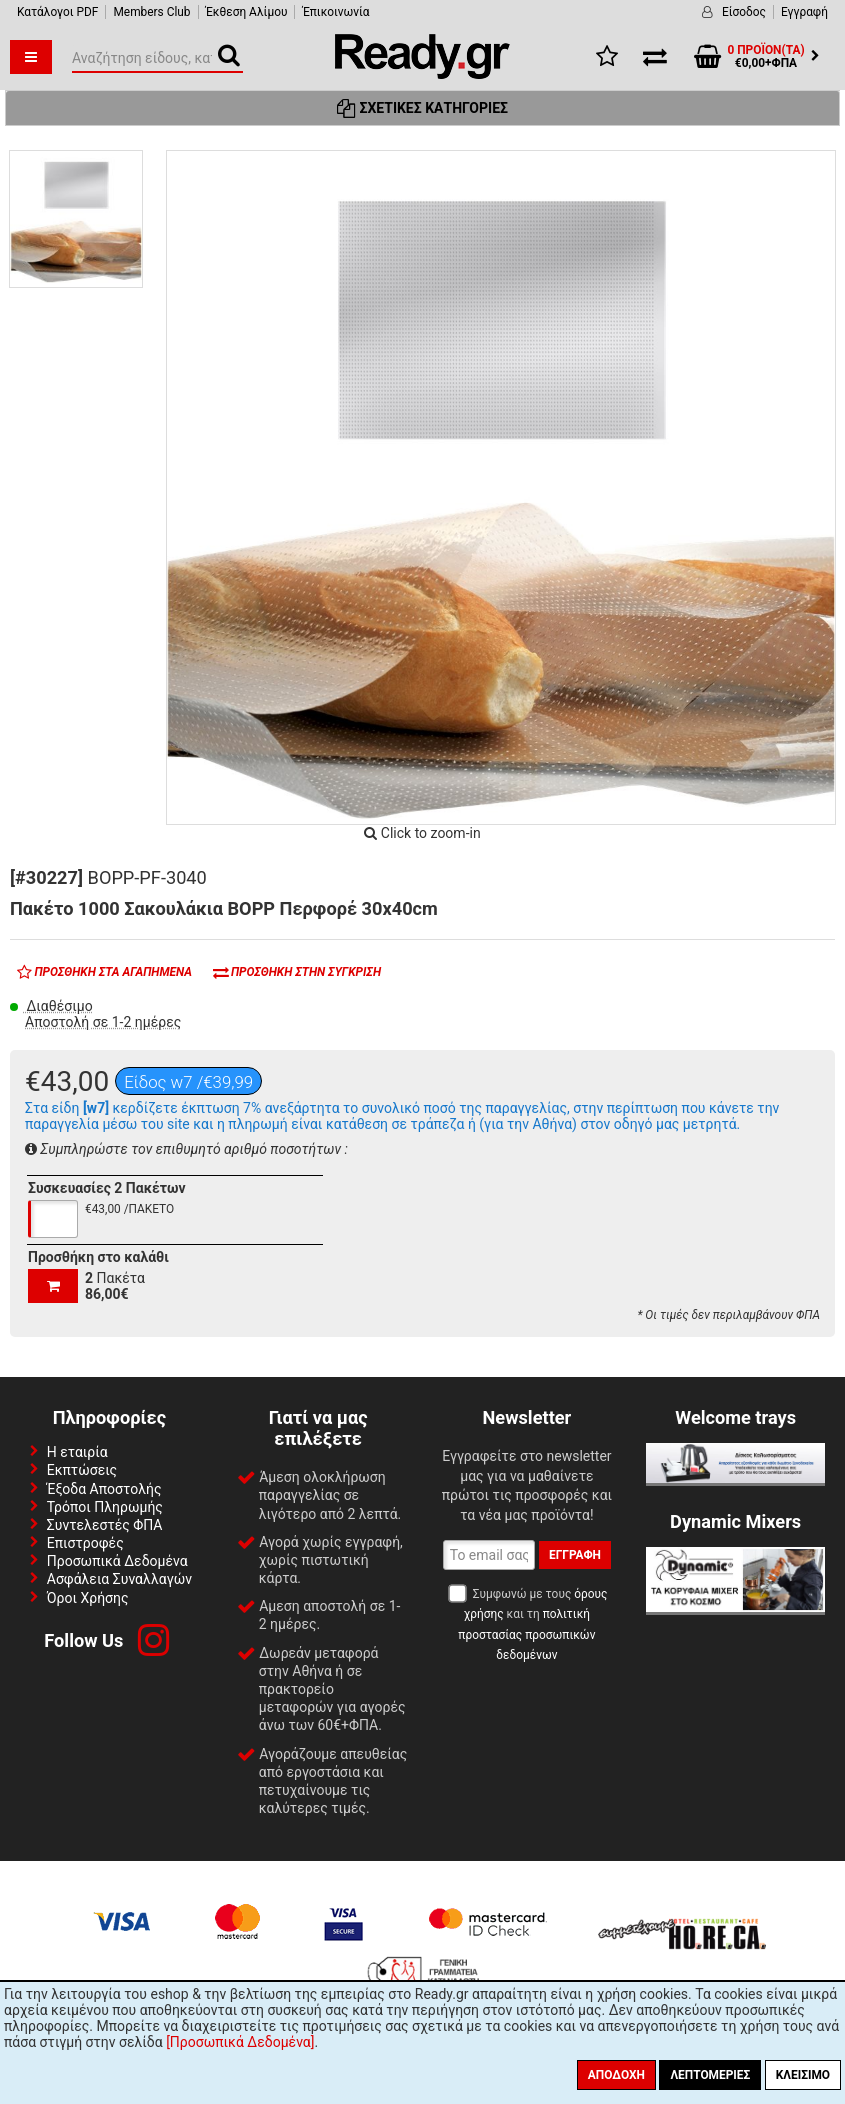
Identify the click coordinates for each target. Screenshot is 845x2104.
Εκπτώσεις (82, 1470)
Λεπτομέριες (710, 2075)
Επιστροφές (85, 1543)
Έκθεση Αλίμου (247, 12)
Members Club (151, 12)
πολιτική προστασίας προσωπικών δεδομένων (526, 1634)
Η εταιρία (77, 1452)
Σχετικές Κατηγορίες (422, 108)
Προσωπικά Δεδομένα (117, 1561)
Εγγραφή (804, 12)
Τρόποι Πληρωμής (105, 1507)
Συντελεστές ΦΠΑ (105, 1525)
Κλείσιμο (803, 2075)
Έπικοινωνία (335, 12)
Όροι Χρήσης (88, 1598)
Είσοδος (744, 12)
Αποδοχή (616, 2075)
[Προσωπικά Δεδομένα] (240, 2042)
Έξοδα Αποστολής (104, 1489)
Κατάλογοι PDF (57, 12)
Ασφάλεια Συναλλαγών (119, 1579)
